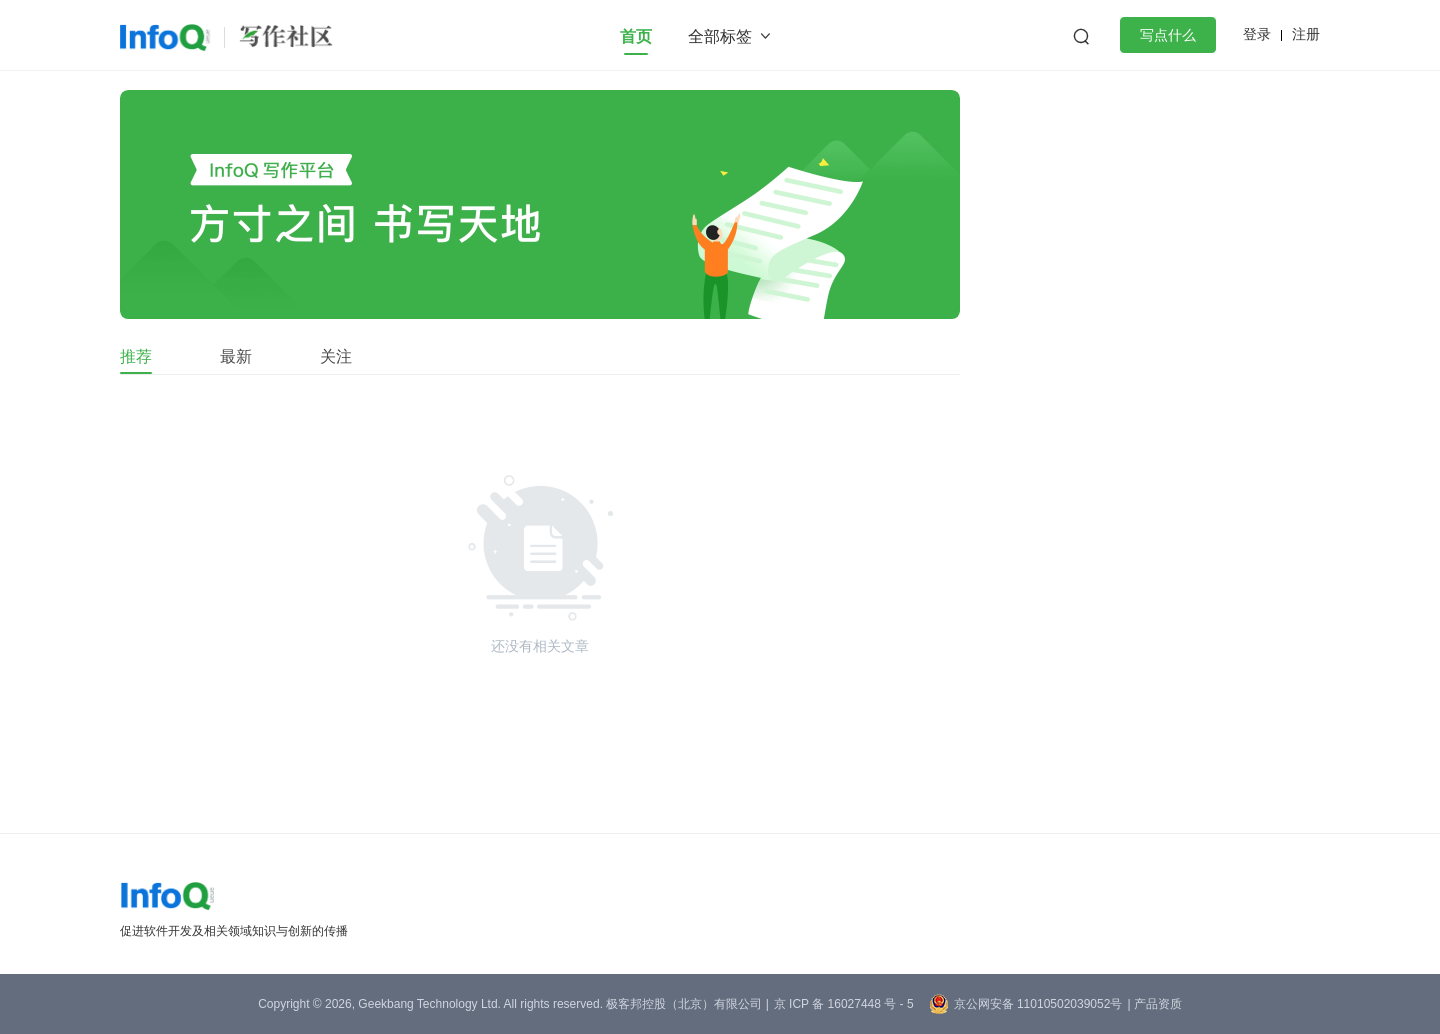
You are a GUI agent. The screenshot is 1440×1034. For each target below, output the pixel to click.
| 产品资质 (1154, 1004)
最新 (236, 356)
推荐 (136, 356)
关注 (336, 356)
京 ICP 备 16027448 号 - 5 (844, 1004)
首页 (636, 36)
